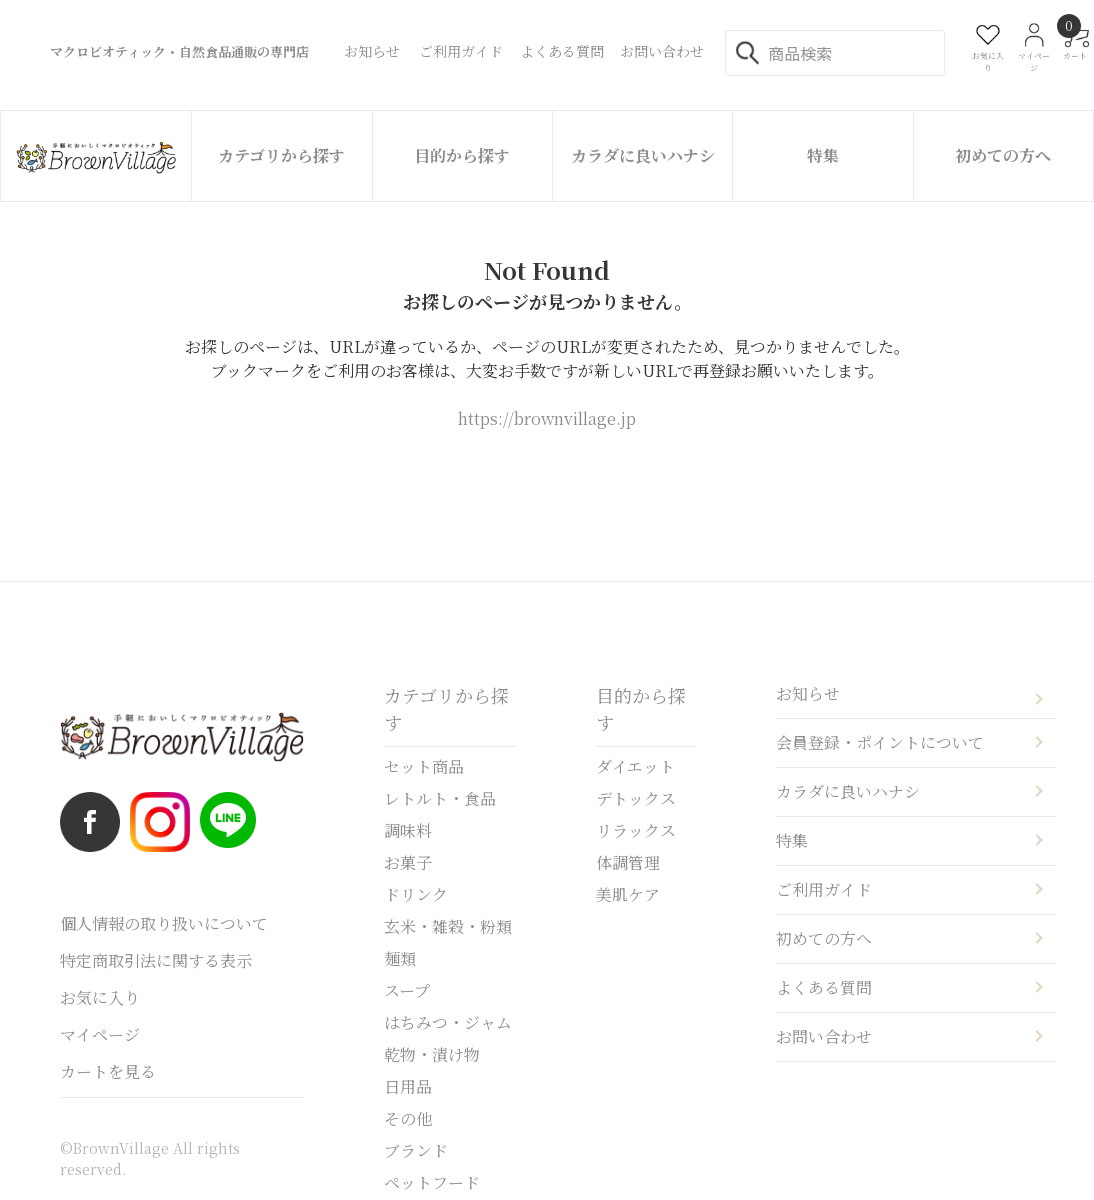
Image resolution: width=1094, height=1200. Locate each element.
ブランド (416, 1150)
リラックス (636, 830)
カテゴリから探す (281, 155)
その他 (408, 1118)
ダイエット (635, 766)
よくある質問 (824, 987)
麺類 (400, 958)
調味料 (408, 830)
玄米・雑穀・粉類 (448, 926)
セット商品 (424, 766)
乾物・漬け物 (432, 1054)
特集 (823, 155)
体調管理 (628, 862)
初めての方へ (1003, 155)
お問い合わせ (824, 1036)
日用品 (408, 1086)
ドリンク (416, 894)
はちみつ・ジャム (448, 1022)
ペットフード (432, 1182)
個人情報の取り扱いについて (164, 923)
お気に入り (100, 997)
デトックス (636, 798)
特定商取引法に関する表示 (156, 960)
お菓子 (408, 862)
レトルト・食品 (440, 798)
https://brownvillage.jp (547, 418)
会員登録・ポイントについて (880, 742)
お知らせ (808, 693)
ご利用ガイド (824, 889)
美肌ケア (628, 894)
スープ (407, 990)
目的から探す (462, 155)
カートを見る (108, 1071)
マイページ (100, 1034)
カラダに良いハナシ (643, 155)
